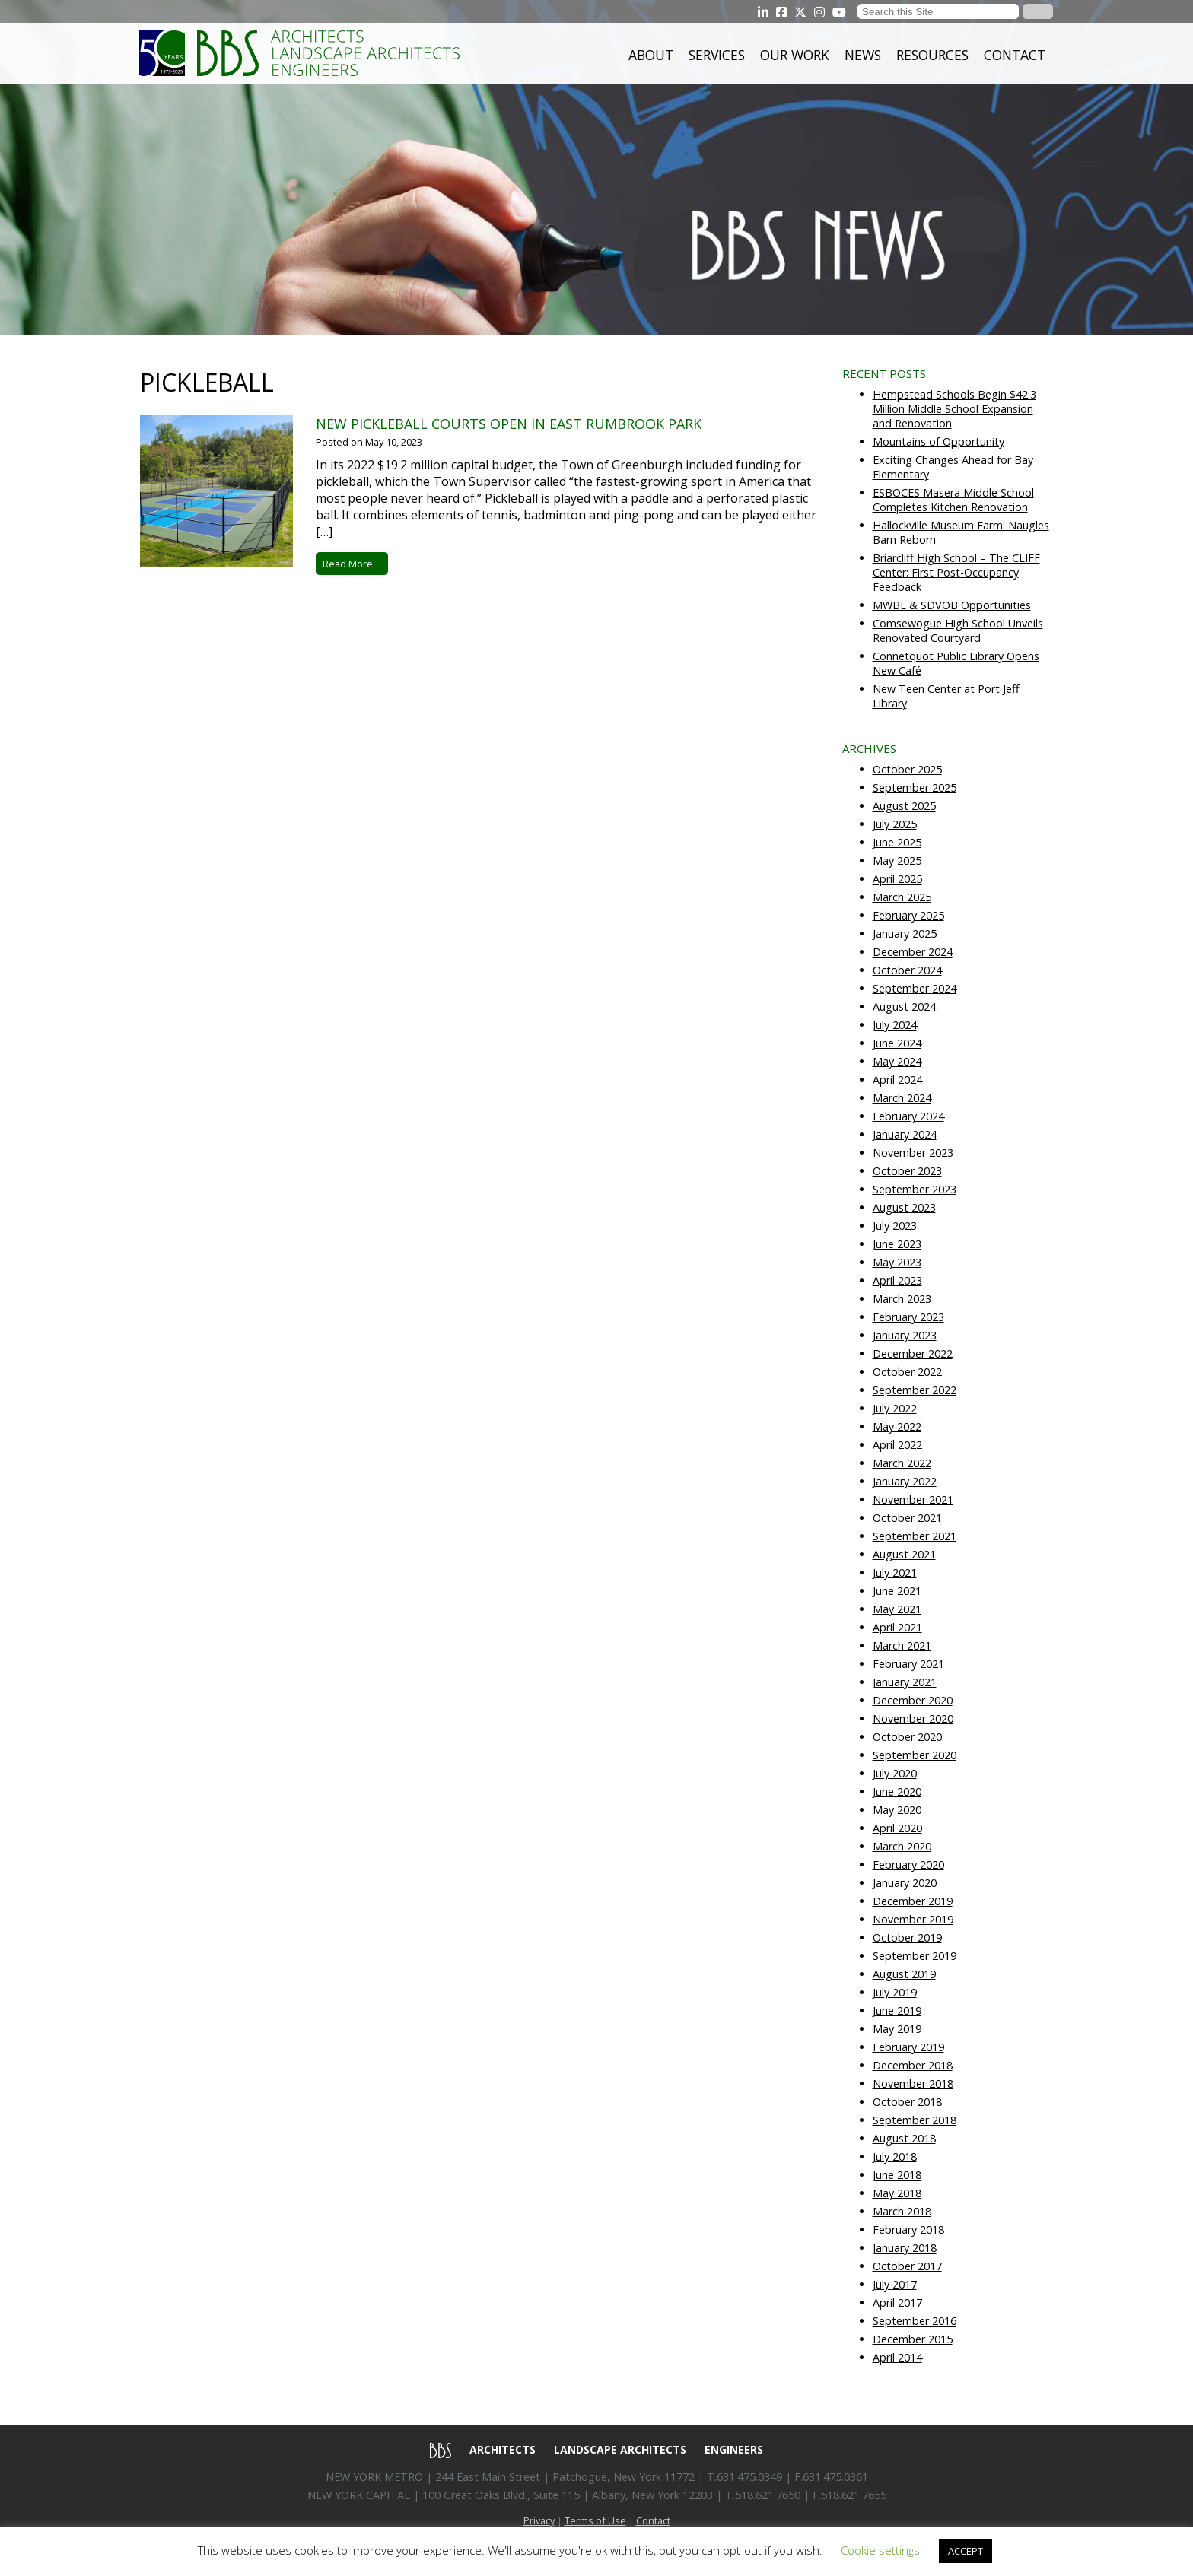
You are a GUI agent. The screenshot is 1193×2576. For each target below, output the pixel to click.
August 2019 (904, 1974)
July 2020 (895, 1773)
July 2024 (895, 1025)
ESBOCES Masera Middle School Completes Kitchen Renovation (953, 499)
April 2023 (897, 1280)
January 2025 (905, 933)
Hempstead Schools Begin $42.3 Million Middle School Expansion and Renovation (954, 408)
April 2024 (897, 1079)
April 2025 (897, 879)
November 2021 (913, 1499)
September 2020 (914, 1755)
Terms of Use (595, 2520)
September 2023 (914, 1189)
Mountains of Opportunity (938, 441)
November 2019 (913, 1919)
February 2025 (908, 915)
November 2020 (913, 1718)
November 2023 (913, 1152)
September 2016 (914, 2321)
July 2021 (895, 1572)
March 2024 (902, 1098)
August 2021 (904, 1554)
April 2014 (897, 2357)
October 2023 (907, 1171)
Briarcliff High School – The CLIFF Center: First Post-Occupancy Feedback (956, 572)
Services (717, 55)
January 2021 (905, 1682)
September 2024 (914, 988)
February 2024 (908, 1116)
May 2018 (897, 2193)
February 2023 (908, 1317)
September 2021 (914, 1536)
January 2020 (905, 1883)
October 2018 (907, 2102)
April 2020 (897, 1828)
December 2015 (913, 2339)
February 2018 (908, 2229)
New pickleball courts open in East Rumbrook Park (508, 424)
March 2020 (902, 1846)
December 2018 (913, 2065)
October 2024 (907, 970)
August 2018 (904, 2138)
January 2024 (905, 1134)
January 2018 (905, 2248)
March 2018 (902, 2211)
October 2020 (907, 1737)
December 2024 (913, 952)
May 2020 (897, 1810)
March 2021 (902, 1645)
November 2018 (913, 2083)
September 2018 (914, 2120)
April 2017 (897, 2302)
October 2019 (907, 1937)
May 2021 (897, 1609)
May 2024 (897, 1061)
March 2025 (902, 897)
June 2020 (897, 1791)
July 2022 (895, 1408)
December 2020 (913, 1700)
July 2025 (895, 824)
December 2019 (913, 1901)
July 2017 (895, 2284)
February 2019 (908, 2047)
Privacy (539, 2520)
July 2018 (895, 2156)
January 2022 (905, 1481)
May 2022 (897, 1426)
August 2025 (904, 806)
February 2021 (908, 1663)
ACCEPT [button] (965, 2551)
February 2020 (908, 1864)
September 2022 (914, 1390)
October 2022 (907, 1371)
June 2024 (897, 1043)
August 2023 (904, 1207)
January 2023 (905, 1335)
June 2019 (897, 2010)
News (863, 55)
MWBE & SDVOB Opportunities (952, 605)
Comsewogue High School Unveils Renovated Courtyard (958, 630)
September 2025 (914, 787)
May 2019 (897, 2029)
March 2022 (902, 1463)
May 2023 (897, 1262)
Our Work (794, 55)
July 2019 (895, 1992)
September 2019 (914, 1956)
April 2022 (897, 1444)
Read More (352, 563)
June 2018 (897, 2175)
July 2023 (895, 1225)
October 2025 (907, 769)
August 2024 (904, 1006)
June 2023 (897, 1244)
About (650, 55)
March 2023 (902, 1298)
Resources (932, 55)
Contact (1014, 55)
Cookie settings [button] (880, 2550)
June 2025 (897, 842)
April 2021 (897, 1627)
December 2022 (913, 1353)
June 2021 (897, 1590)
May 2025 (897, 860)
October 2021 (907, 1517)
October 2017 (907, 2266)
